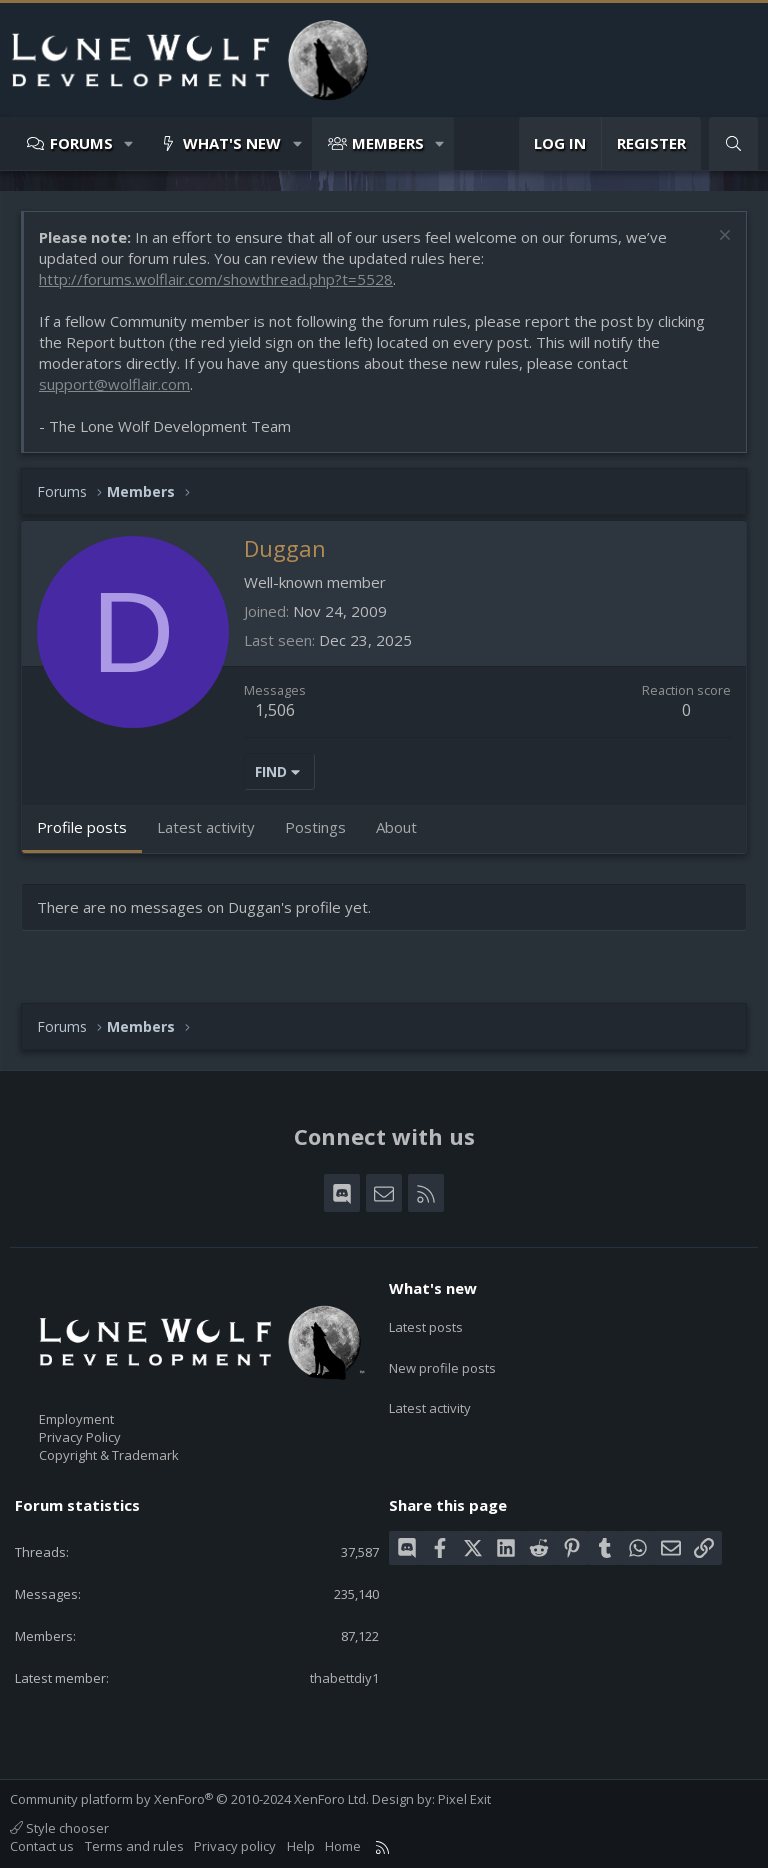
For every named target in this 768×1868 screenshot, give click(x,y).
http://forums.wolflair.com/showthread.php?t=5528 (216, 279)
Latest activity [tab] (206, 827)
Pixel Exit (464, 1799)
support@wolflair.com (114, 384)
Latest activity (430, 1396)
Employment (76, 1419)
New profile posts (442, 1359)
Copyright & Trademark (109, 1455)
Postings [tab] (315, 827)
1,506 (275, 710)
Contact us (42, 1846)
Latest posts (426, 1323)
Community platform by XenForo (189, 1799)
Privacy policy (235, 1846)
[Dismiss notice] (722, 237)
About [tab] (396, 827)
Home (343, 1846)
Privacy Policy (80, 1437)
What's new (232, 143)
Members (388, 143)
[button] (129, 143)
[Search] (733, 143)
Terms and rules (134, 1846)
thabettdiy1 (344, 1678)
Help (301, 1846)
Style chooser (59, 1828)
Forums (81, 143)
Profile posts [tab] (82, 827)
